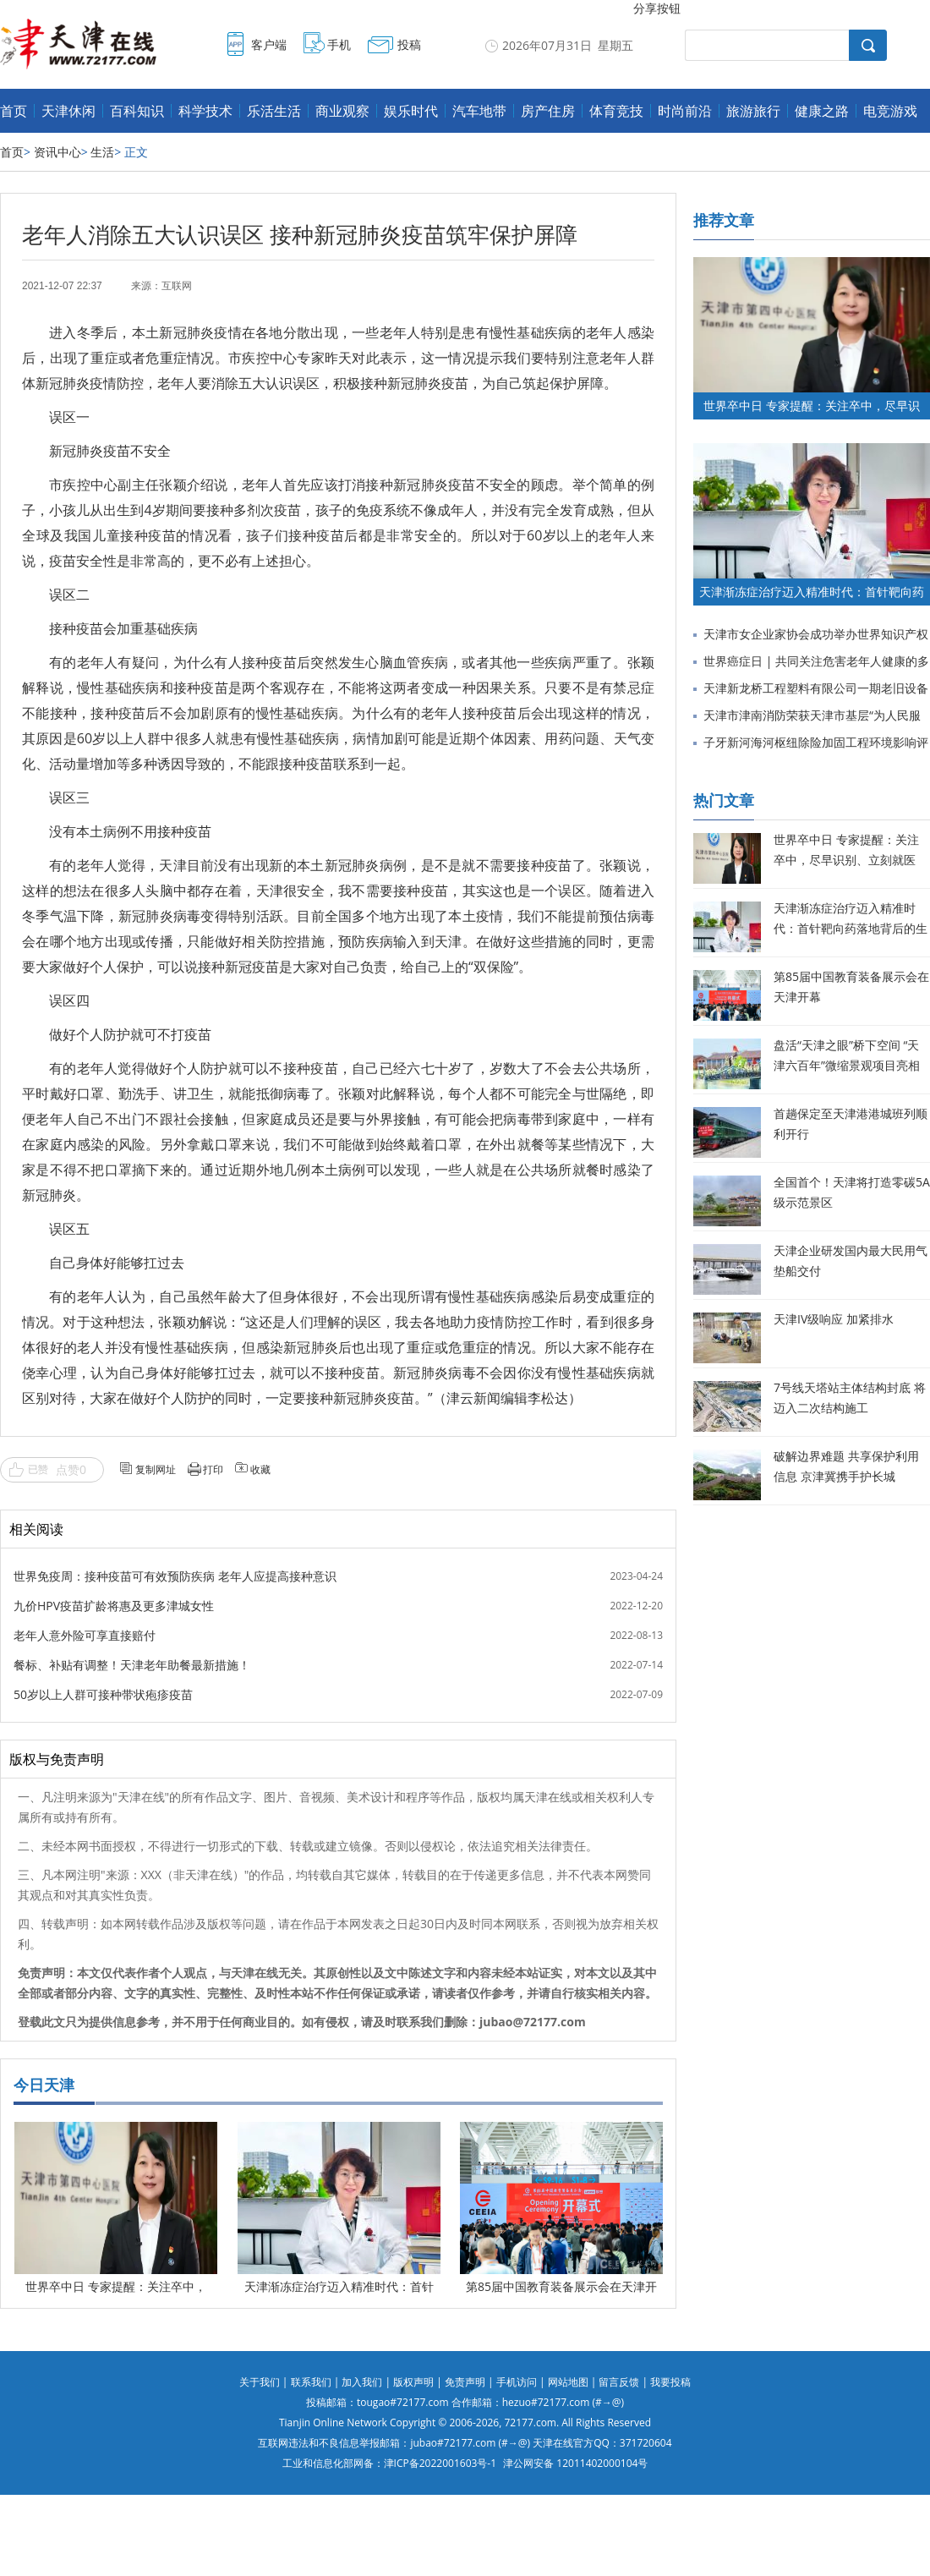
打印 (213, 1469)
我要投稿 (670, 2382)
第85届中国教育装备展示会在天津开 (561, 2286)
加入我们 (362, 2382)
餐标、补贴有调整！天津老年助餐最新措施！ (132, 1665)
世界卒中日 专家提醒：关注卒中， (115, 2286)
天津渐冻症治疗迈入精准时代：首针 (339, 2286)
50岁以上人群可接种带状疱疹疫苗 (103, 1694)
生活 (102, 152)
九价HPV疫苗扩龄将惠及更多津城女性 (114, 1606)
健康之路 (822, 110)
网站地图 (568, 2382)
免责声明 (465, 2382)
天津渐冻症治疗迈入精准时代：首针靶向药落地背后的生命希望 (850, 928)
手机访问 (516, 2382)
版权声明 (413, 2382)
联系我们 (311, 2382)
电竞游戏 (890, 110)
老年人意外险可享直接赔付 (85, 1635)
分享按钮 (657, 8)
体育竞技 (616, 110)
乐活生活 (274, 110)
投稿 (409, 44)
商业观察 (342, 110)
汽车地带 (479, 110)
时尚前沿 (685, 110)
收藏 (260, 1469)
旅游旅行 (753, 110)
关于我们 (259, 2382)
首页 (13, 110)
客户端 (269, 44)
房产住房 (548, 110)
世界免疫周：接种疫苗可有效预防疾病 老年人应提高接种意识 (175, 1576)
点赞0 (71, 1469)
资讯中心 (57, 152)
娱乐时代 (411, 110)
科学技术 (205, 110)
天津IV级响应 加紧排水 (834, 1319)
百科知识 (137, 110)
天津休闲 (68, 110)
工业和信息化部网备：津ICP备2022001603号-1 (389, 2463)
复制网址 (155, 1469)
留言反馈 (619, 2382)
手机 (339, 44)
